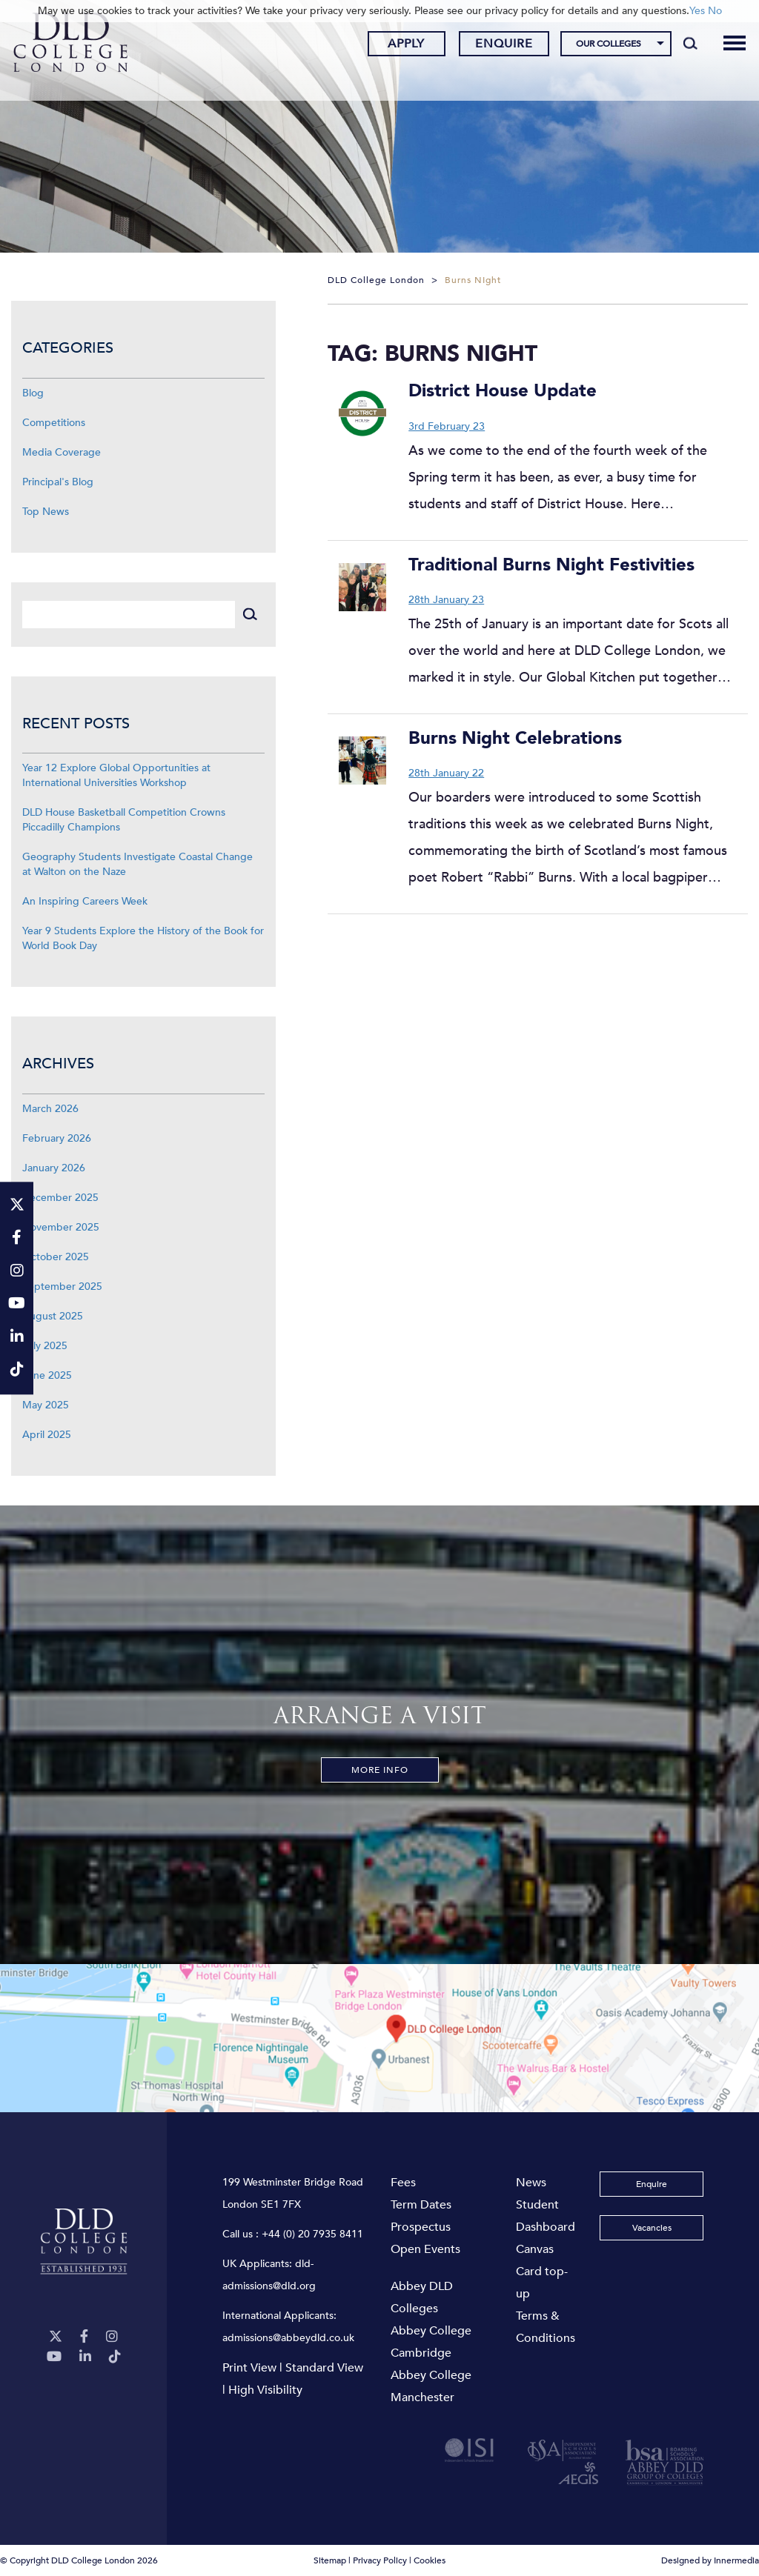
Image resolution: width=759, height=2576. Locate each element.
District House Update (502, 391)
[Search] (676, 46)
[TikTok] (115, 2357)
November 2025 (60, 1227)
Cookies (429, 2560)
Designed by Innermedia (710, 2560)
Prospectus (421, 2227)
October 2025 (55, 1257)
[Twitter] (56, 2337)
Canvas (535, 2249)
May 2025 (45, 1405)
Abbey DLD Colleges (422, 2297)
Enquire (490, 47)
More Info (379, 1770)
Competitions (53, 423)
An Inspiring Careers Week (85, 901)
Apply (392, 47)
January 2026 (53, 1168)
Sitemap (330, 2560)
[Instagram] (112, 2337)
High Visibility (265, 2390)
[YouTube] (54, 2357)
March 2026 (50, 1109)
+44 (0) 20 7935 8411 (312, 2234)
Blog (33, 393)
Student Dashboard (545, 2216)
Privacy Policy (380, 2560)
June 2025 (47, 1375)
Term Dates (421, 2205)
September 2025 (62, 1286)
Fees (403, 2182)
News (531, 2182)
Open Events (425, 2249)
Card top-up (542, 2282)
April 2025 (46, 1435)
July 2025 (44, 1346)
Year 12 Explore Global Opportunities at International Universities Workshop (116, 775)
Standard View (324, 2368)
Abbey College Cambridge (431, 2342)
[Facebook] (84, 2337)
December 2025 (60, 1198)
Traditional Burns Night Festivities (551, 565)
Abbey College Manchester (431, 2386)
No (715, 11)
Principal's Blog (57, 482)
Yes (697, 11)
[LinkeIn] (85, 2357)
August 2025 (52, 1316)
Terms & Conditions (545, 2327)
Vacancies (652, 2228)
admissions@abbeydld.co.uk (288, 2338)
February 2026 (56, 1138)
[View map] (379, 2038)
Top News (45, 512)
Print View (249, 2368)
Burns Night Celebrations (515, 738)
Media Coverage (61, 452)
